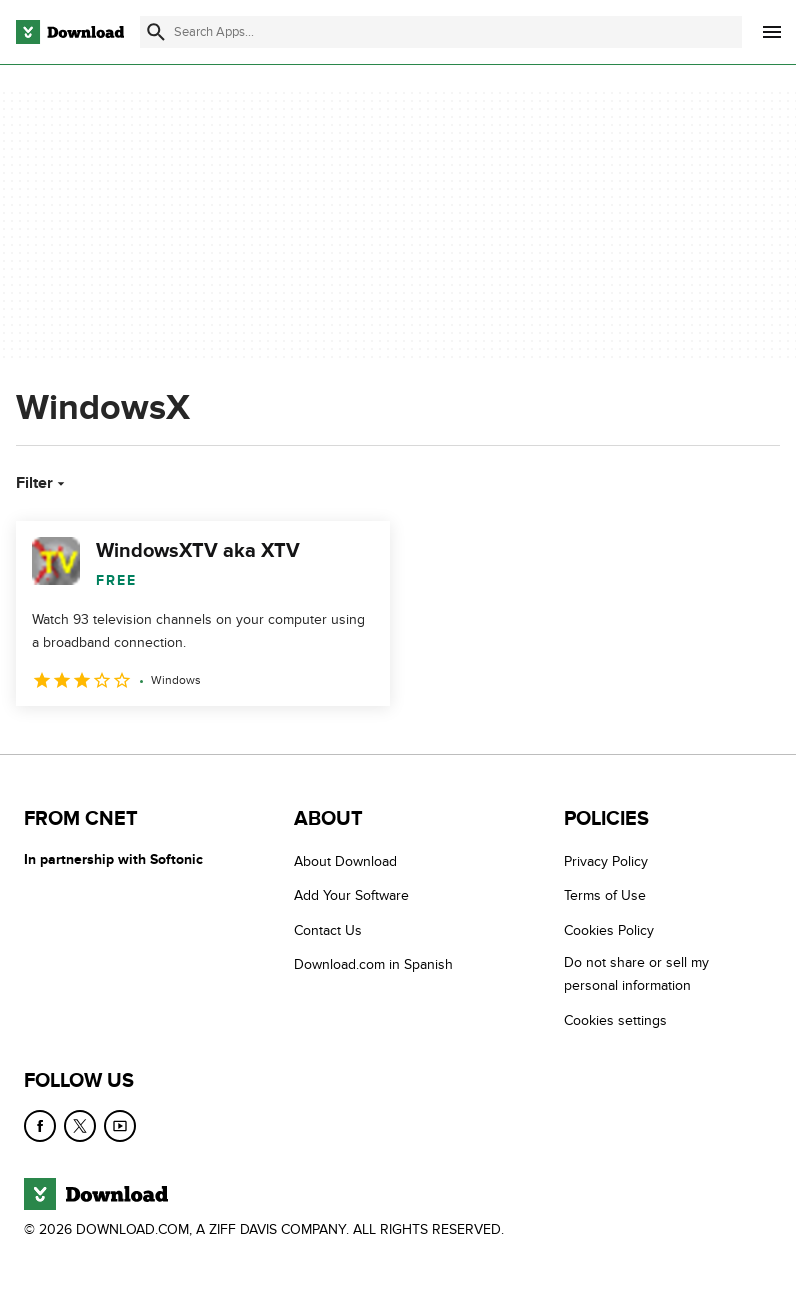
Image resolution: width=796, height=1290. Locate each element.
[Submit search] (156, 32)
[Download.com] (70, 32)
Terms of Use (605, 895)
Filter (42, 483)
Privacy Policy (606, 861)
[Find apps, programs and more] (441, 32)
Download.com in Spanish (373, 964)
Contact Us (328, 930)
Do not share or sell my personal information (636, 974)
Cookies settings (615, 1020)
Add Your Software (351, 895)
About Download (345, 861)
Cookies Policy (609, 930)
